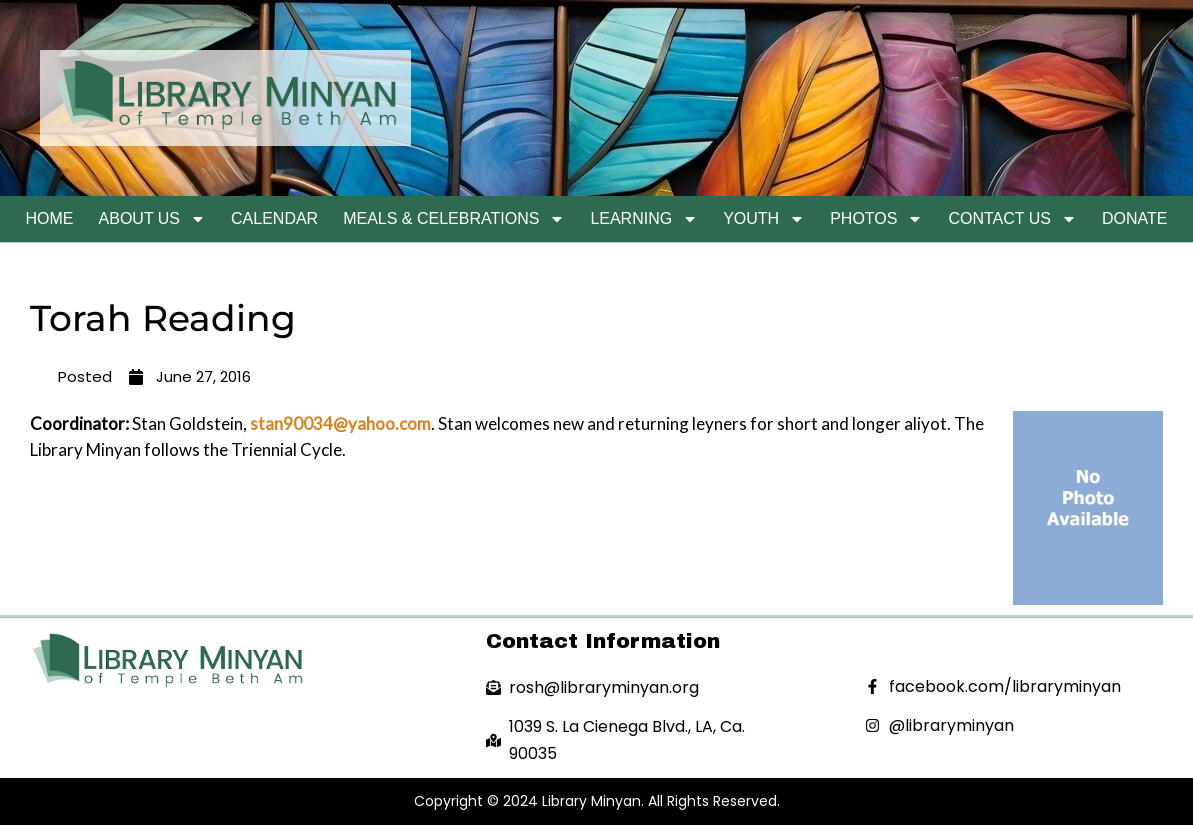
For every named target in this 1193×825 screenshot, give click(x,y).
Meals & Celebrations (454, 219)
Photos (876, 219)
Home (50, 218)
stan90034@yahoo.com (340, 423)
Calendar (274, 218)
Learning (644, 219)
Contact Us (1012, 219)
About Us (153, 219)
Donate (1134, 218)
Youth (764, 219)
